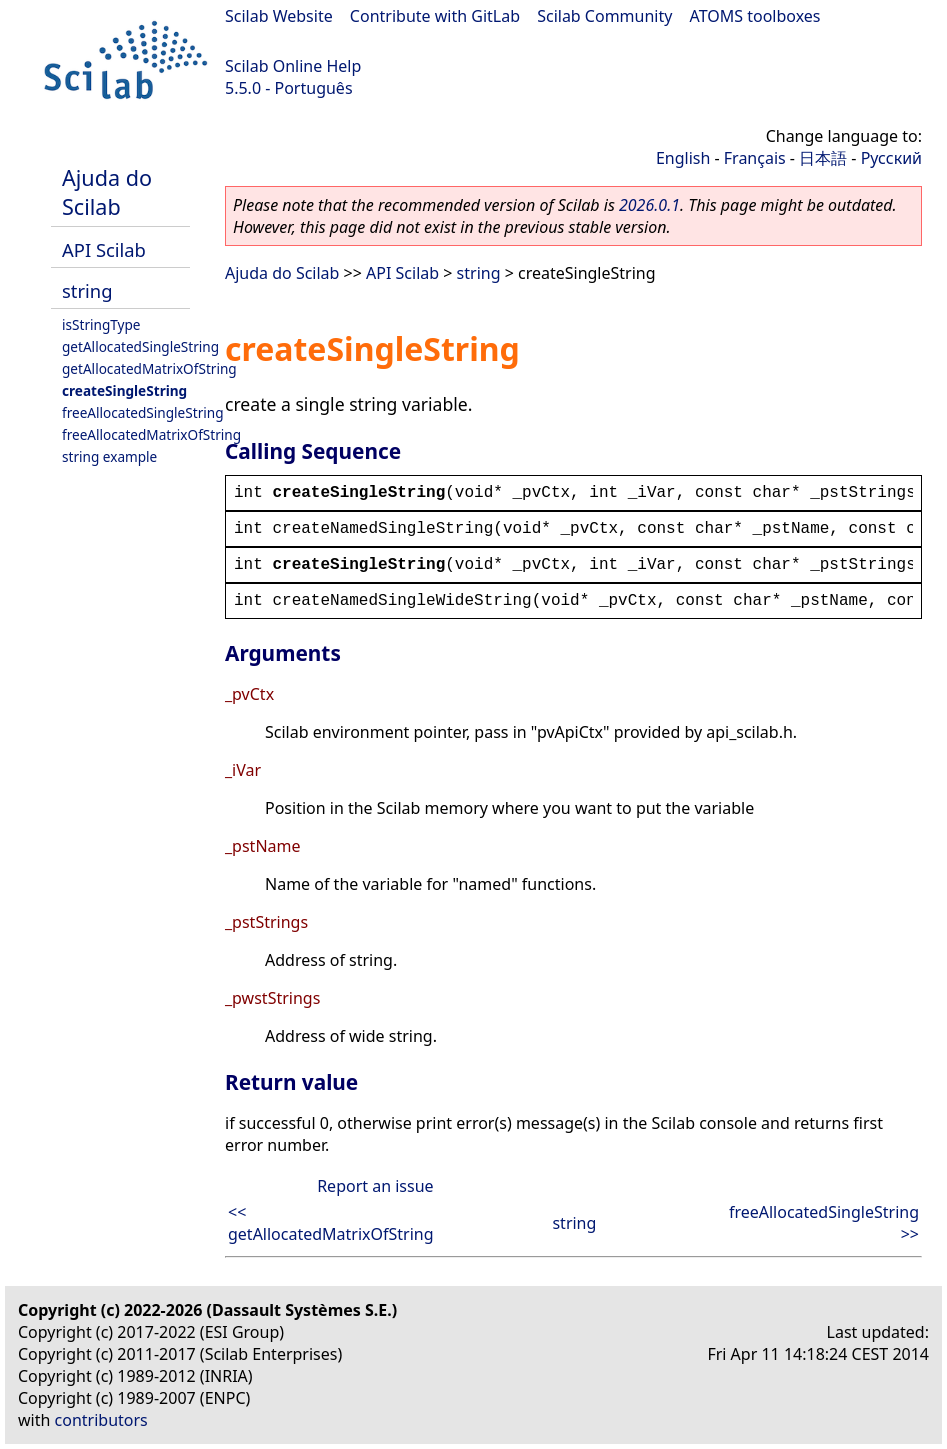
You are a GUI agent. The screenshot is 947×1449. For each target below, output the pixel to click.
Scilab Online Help (293, 66)
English (683, 158)
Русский (891, 158)
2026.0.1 (649, 205)
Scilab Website (279, 16)
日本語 (823, 158)
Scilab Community (604, 16)
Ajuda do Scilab (107, 192)
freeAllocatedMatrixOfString (151, 434)
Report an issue (375, 1186)
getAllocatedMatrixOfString (149, 368)
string (87, 290)
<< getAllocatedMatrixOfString (331, 1223)
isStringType (101, 324)
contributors (101, 1420)
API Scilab (104, 249)
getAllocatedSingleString (140, 346)
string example (109, 456)
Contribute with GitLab (435, 16)
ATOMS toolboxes (755, 16)
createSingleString (124, 390)
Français (755, 158)
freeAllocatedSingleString (143, 412)
